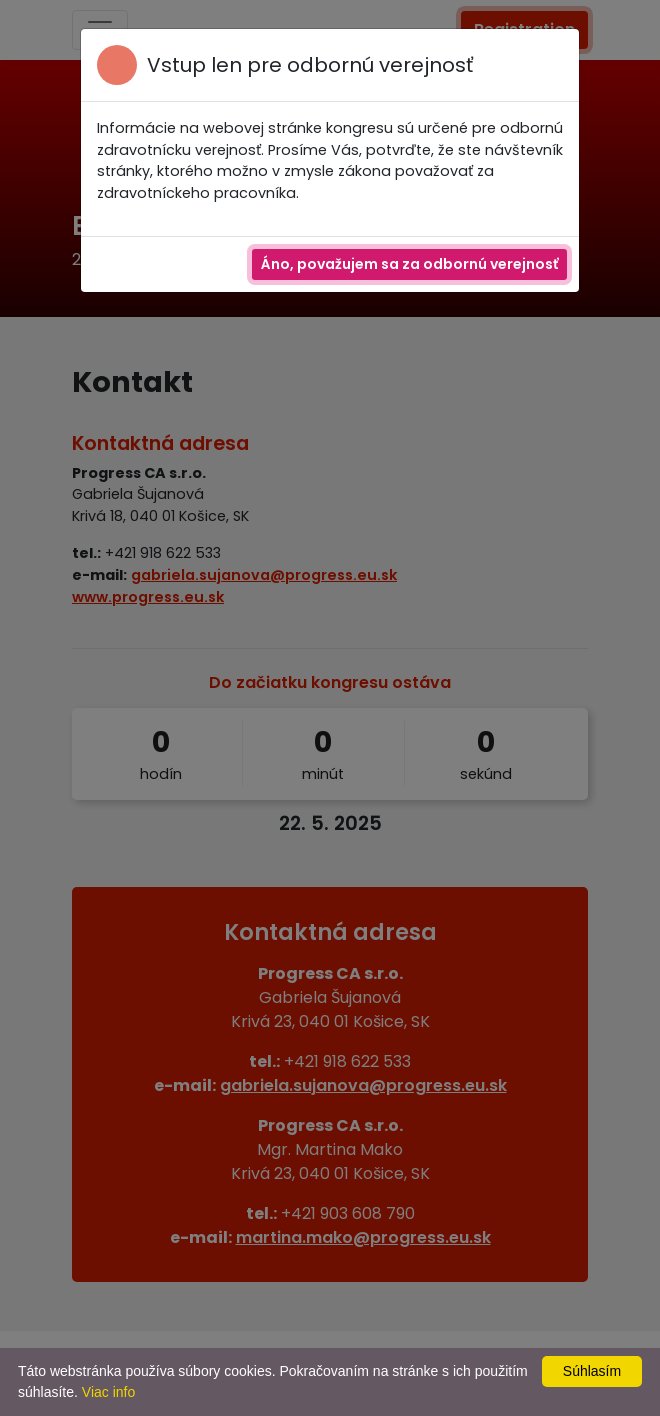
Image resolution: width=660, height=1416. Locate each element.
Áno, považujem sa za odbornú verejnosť (409, 264)
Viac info (108, 1392)
